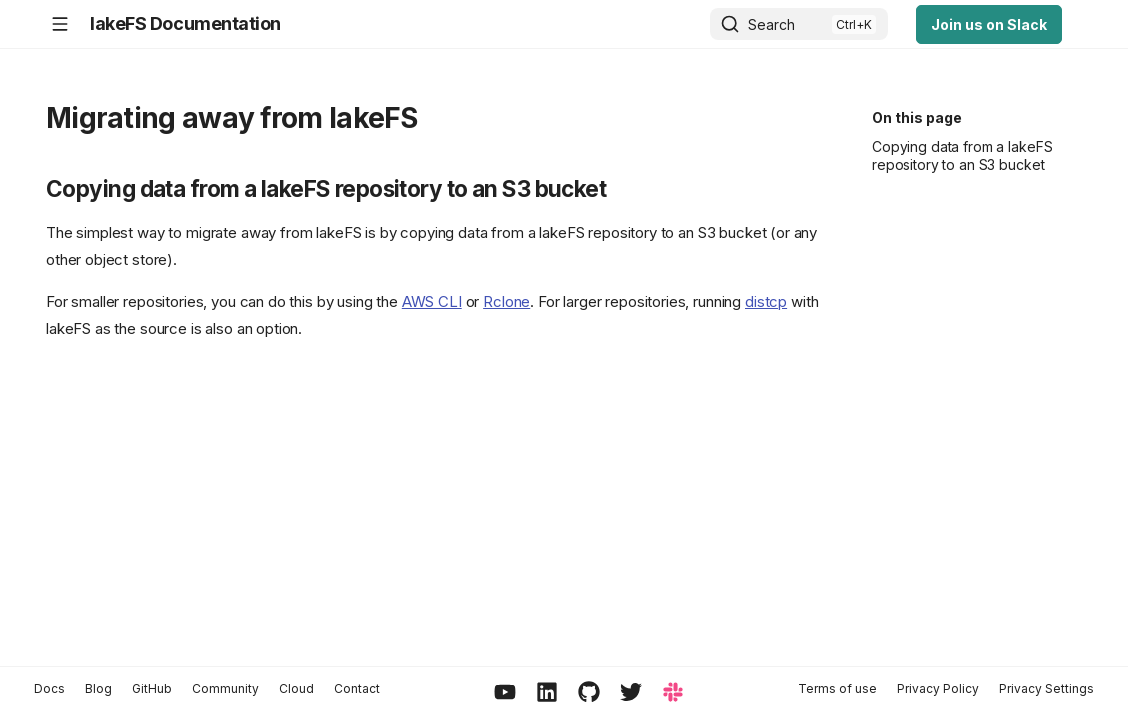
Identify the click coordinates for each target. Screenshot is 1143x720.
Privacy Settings (1046, 688)
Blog (98, 688)
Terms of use (837, 688)
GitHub (152, 688)
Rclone (506, 301)
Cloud (296, 688)
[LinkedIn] (547, 693)
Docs (49, 688)
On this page (917, 117)
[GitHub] (589, 693)
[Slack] (673, 693)
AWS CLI (432, 301)
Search (771, 24)
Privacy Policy (938, 688)
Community (225, 688)
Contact (357, 688)
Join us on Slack (989, 24)
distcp (766, 301)
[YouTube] (505, 693)
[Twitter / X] (631, 693)
